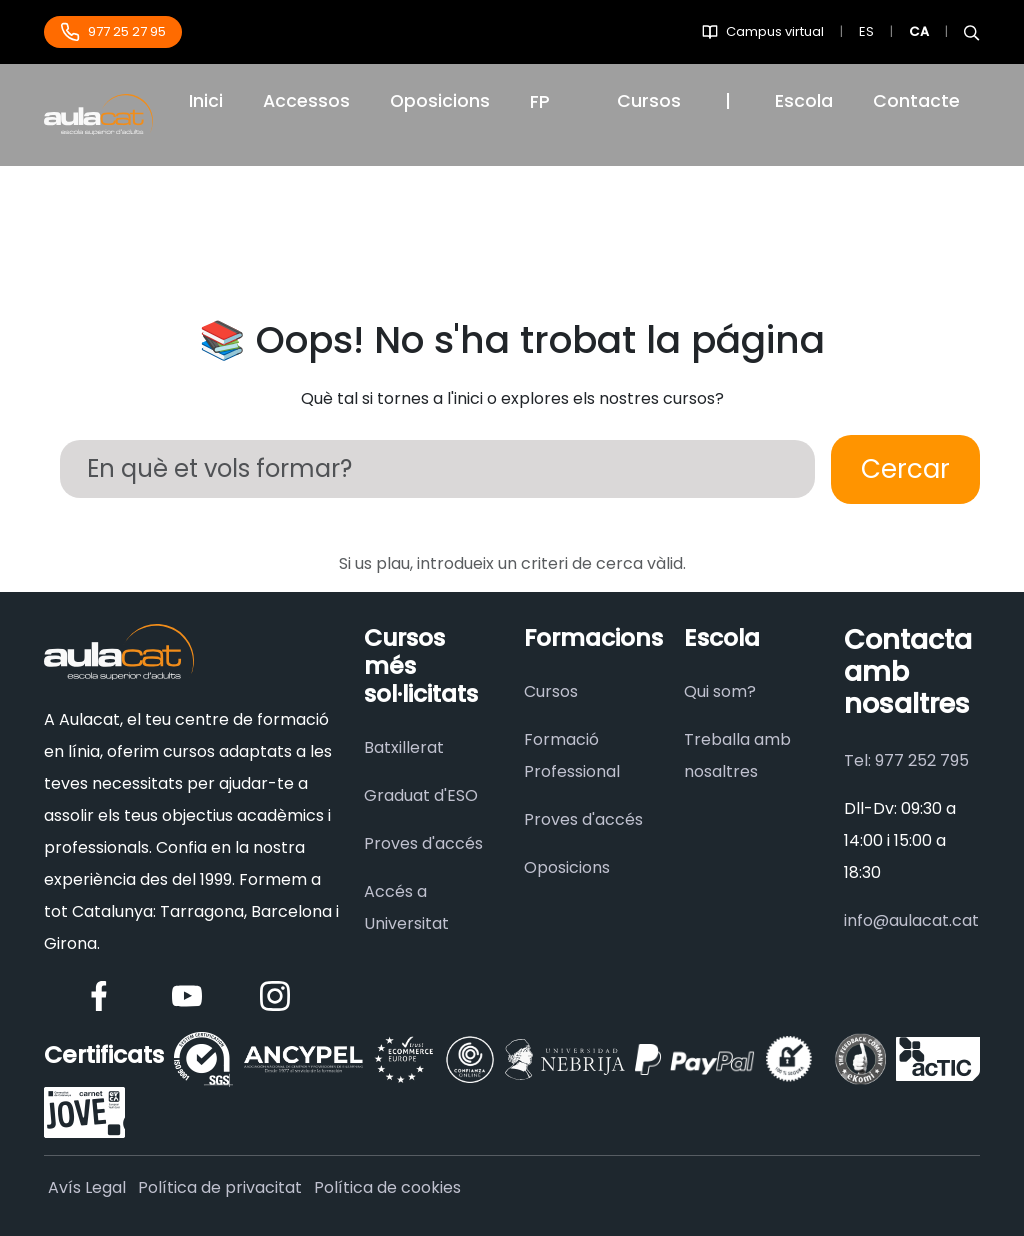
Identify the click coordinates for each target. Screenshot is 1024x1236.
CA (919, 31)
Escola (804, 101)
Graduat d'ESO (421, 795)
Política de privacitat (220, 1187)
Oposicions (440, 101)
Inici (206, 101)
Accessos (306, 101)
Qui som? (720, 691)
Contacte (916, 101)
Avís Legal (87, 1187)
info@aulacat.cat (911, 920)
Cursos (649, 101)
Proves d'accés (423, 843)
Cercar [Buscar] (905, 469)
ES (866, 31)
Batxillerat (404, 747)
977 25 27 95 (113, 32)
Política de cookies (387, 1187)
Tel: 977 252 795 (906, 760)
